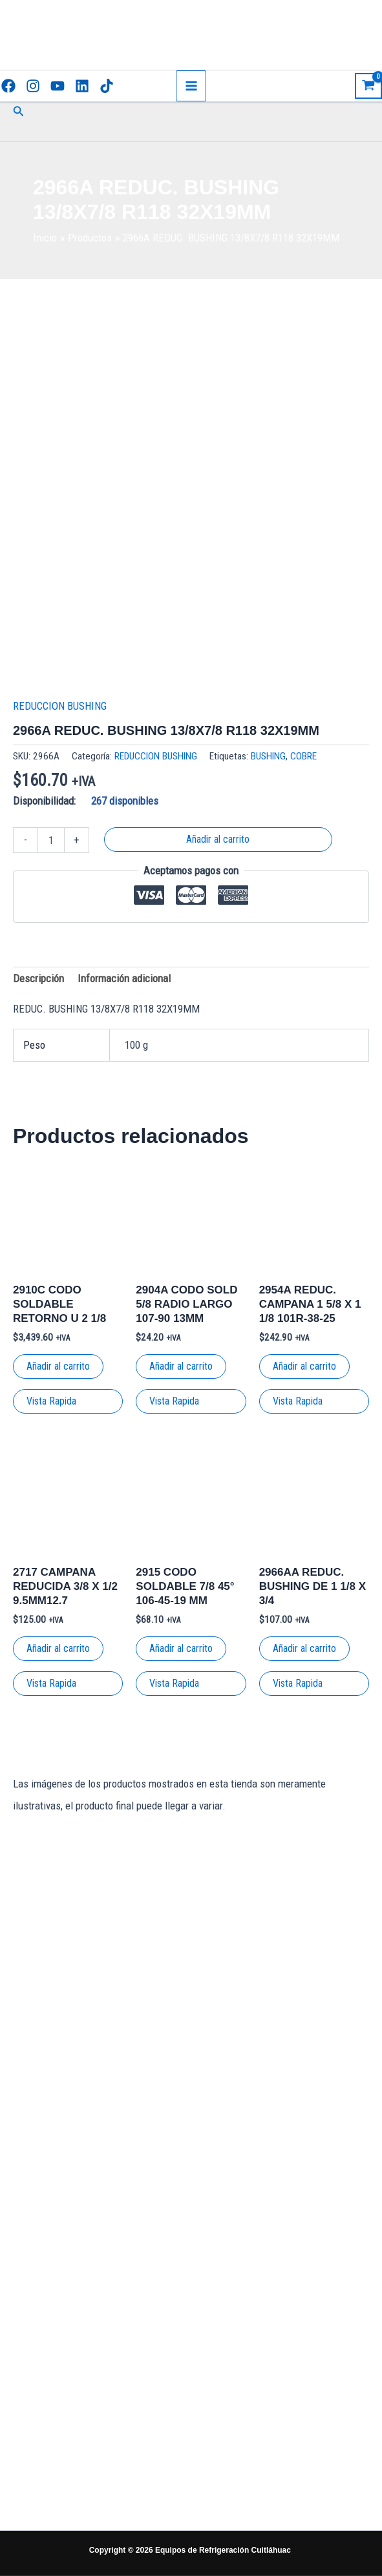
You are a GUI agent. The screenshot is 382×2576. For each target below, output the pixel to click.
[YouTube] (57, 85)
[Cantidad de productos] (51, 840)
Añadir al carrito (217, 839)
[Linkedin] (82, 85)
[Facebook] (8, 85)
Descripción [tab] (38, 978)
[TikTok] (106, 85)
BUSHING (268, 756)
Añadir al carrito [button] (58, 1366)
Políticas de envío (245, 2331)
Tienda (245, 2355)
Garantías (245, 2458)
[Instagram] (33, 85)
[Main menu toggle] (191, 85)
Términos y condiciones (245, 2385)
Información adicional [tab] (124, 978)
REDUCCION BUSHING (60, 705)
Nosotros (244, 2483)
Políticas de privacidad (245, 2289)
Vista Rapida (51, 1401)
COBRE (303, 756)
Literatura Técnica (245, 2428)
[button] (19, 111)
